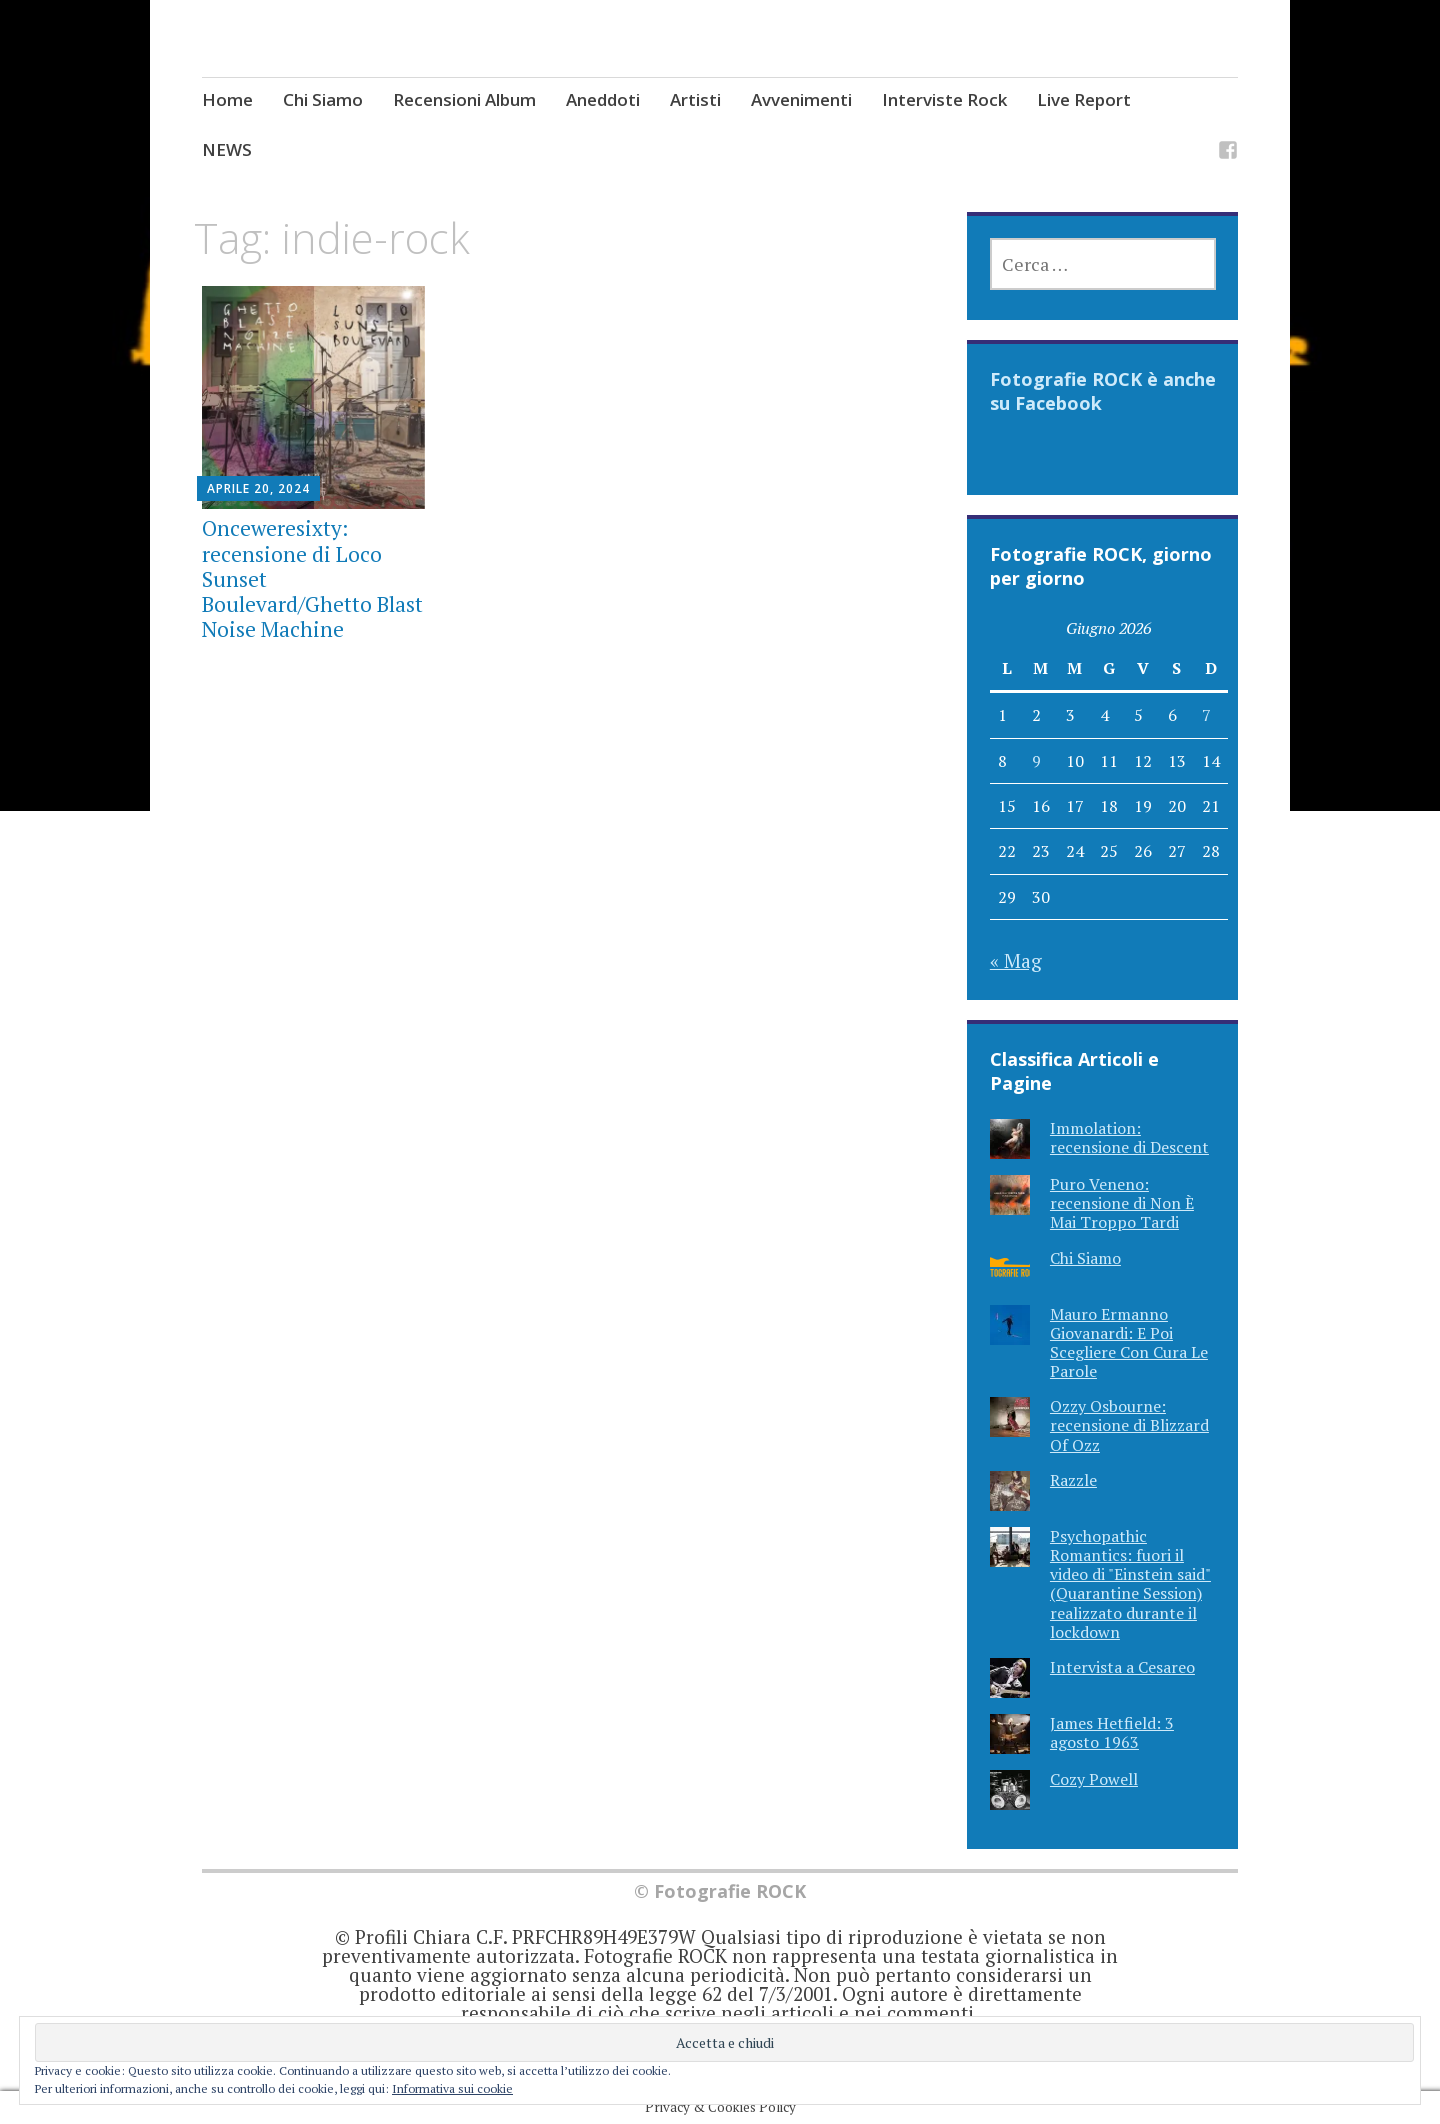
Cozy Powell (1094, 1779)
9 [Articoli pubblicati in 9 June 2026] (1036, 761)
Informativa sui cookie (452, 2088)
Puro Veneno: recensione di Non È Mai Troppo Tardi (1122, 1203)
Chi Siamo (323, 99)
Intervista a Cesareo (1122, 1667)
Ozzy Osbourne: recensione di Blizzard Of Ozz (1129, 1425)
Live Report (1084, 99)
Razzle (1073, 1480)
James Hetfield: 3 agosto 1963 (1112, 1732)
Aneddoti (603, 99)
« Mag (1016, 960)
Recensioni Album (464, 99)
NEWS (227, 149)
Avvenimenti (801, 99)
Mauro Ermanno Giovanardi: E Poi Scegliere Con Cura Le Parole (1129, 1343)
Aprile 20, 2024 (258, 488)
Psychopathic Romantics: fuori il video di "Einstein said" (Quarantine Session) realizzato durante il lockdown (1130, 1584)
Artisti (695, 99)
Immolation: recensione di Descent (1129, 1137)
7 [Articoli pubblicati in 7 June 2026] (1206, 715)
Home (227, 99)
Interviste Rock (944, 99)
